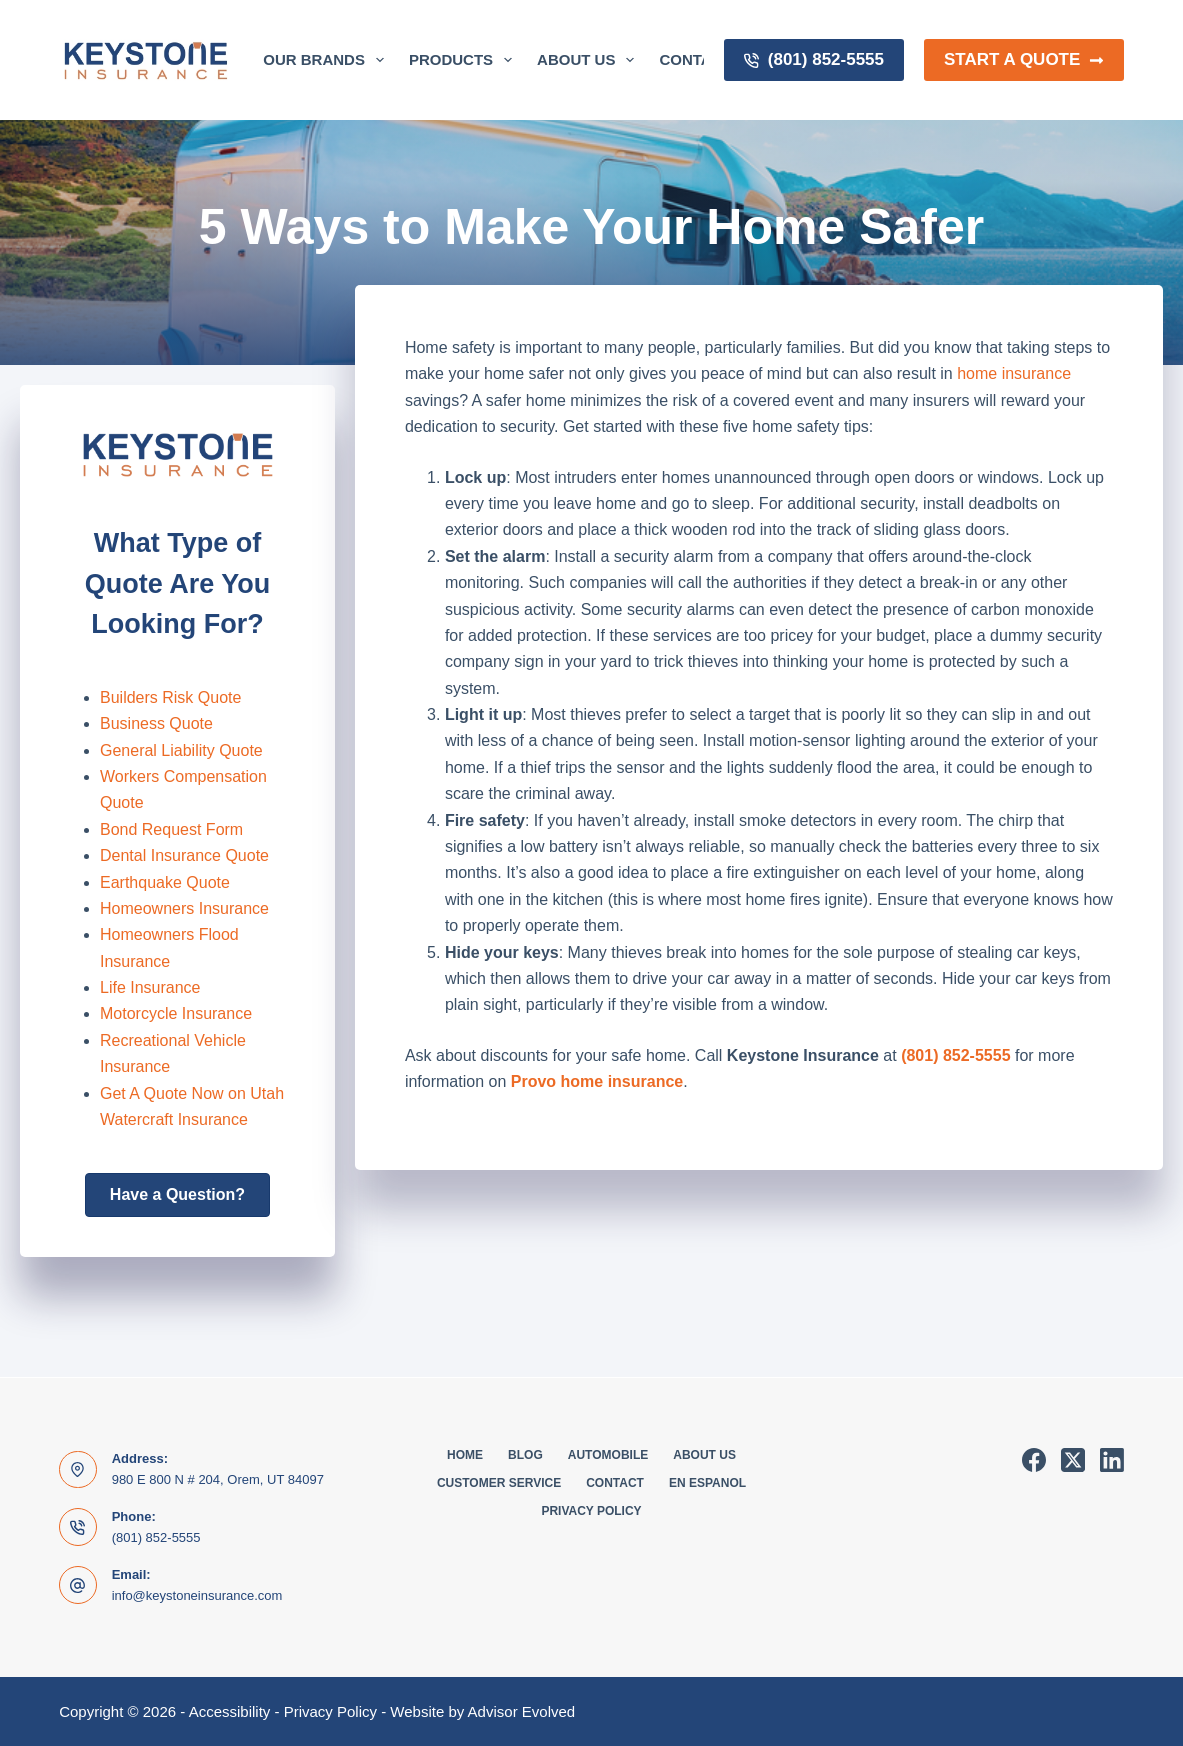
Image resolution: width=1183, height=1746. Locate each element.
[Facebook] (1034, 1460)
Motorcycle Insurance (176, 1013)
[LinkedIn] (1112, 1460)
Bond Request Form (171, 829)
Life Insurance (150, 987)
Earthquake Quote (165, 882)
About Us (589, 60)
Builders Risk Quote (170, 697)
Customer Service (499, 1483)
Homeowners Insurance (184, 908)
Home (465, 1455)
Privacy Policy (591, 1511)
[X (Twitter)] (1073, 1460)
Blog (525, 1455)
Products (464, 60)
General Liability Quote (181, 750)
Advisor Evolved (522, 1711)
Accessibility (230, 1711)
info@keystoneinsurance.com (197, 1595)
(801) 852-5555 (814, 59)
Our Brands (327, 60)
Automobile (608, 1455)
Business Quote (156, 723)
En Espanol (707, 1483)
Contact (615, 1483)
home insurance (1014, 373)
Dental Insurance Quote (184, 855)
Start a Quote (1024, 59)
